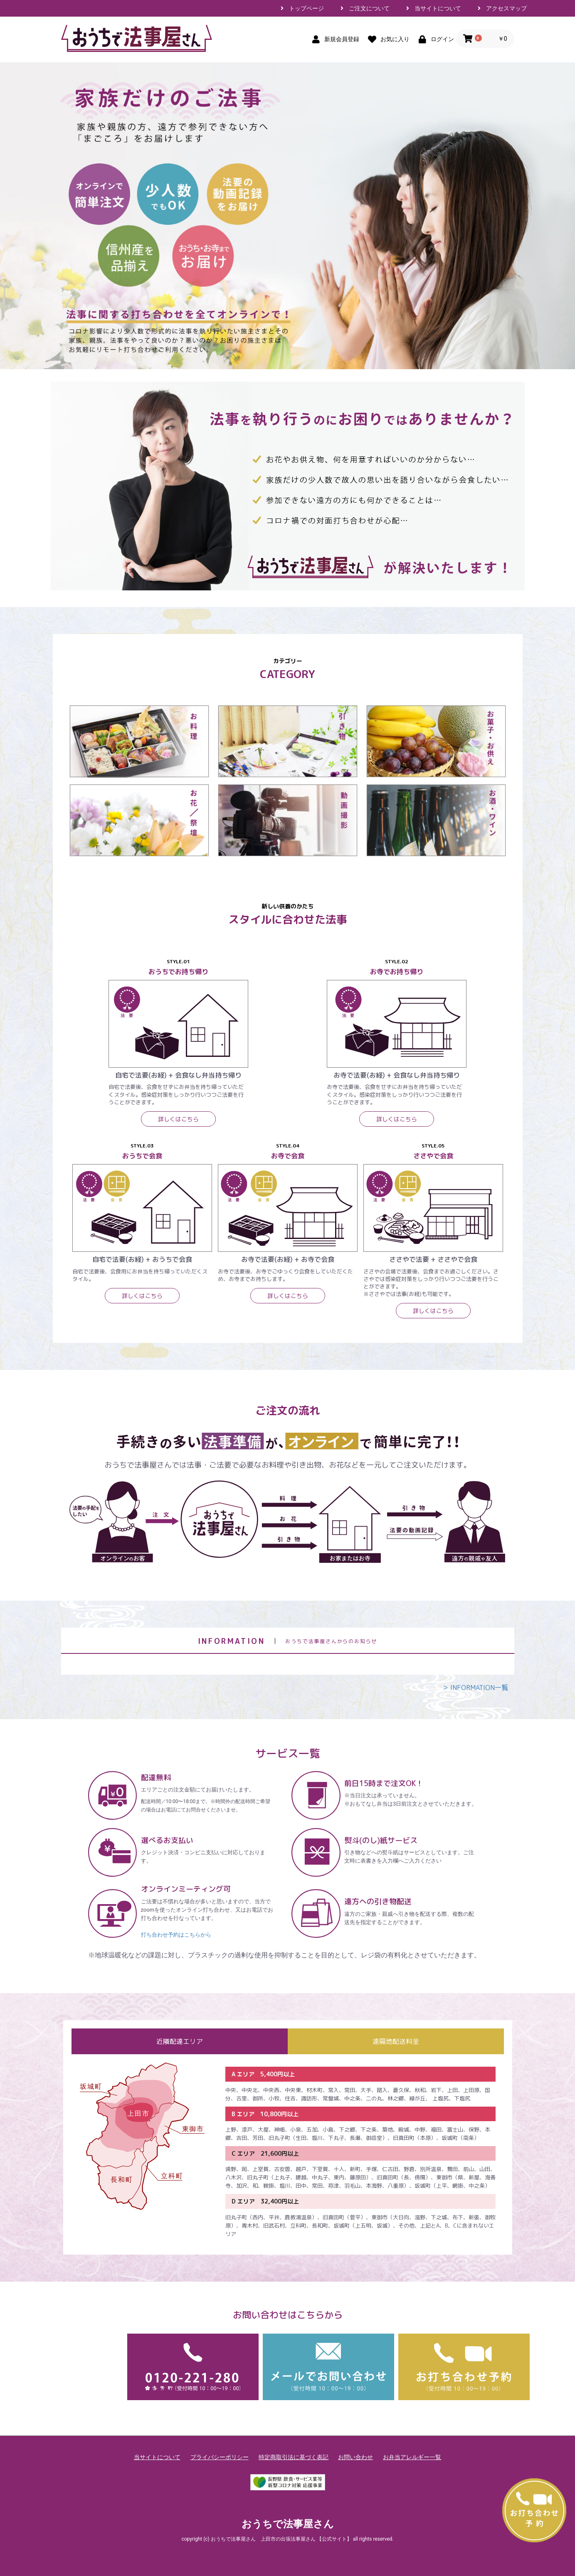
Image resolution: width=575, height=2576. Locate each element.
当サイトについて (438, 8)
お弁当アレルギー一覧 (412, 2457)
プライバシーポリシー (219, 2457)
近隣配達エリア (179, 2041)
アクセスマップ (506, 8)
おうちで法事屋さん (288, 2524)
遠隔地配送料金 (396, 2041)
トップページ (306, 8)
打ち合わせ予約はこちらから (176, 1935)
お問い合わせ (355, 2457)
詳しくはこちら (178, 1119)
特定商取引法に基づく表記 (293, 2457)
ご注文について (369, 8)
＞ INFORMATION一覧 (475, 1687)
